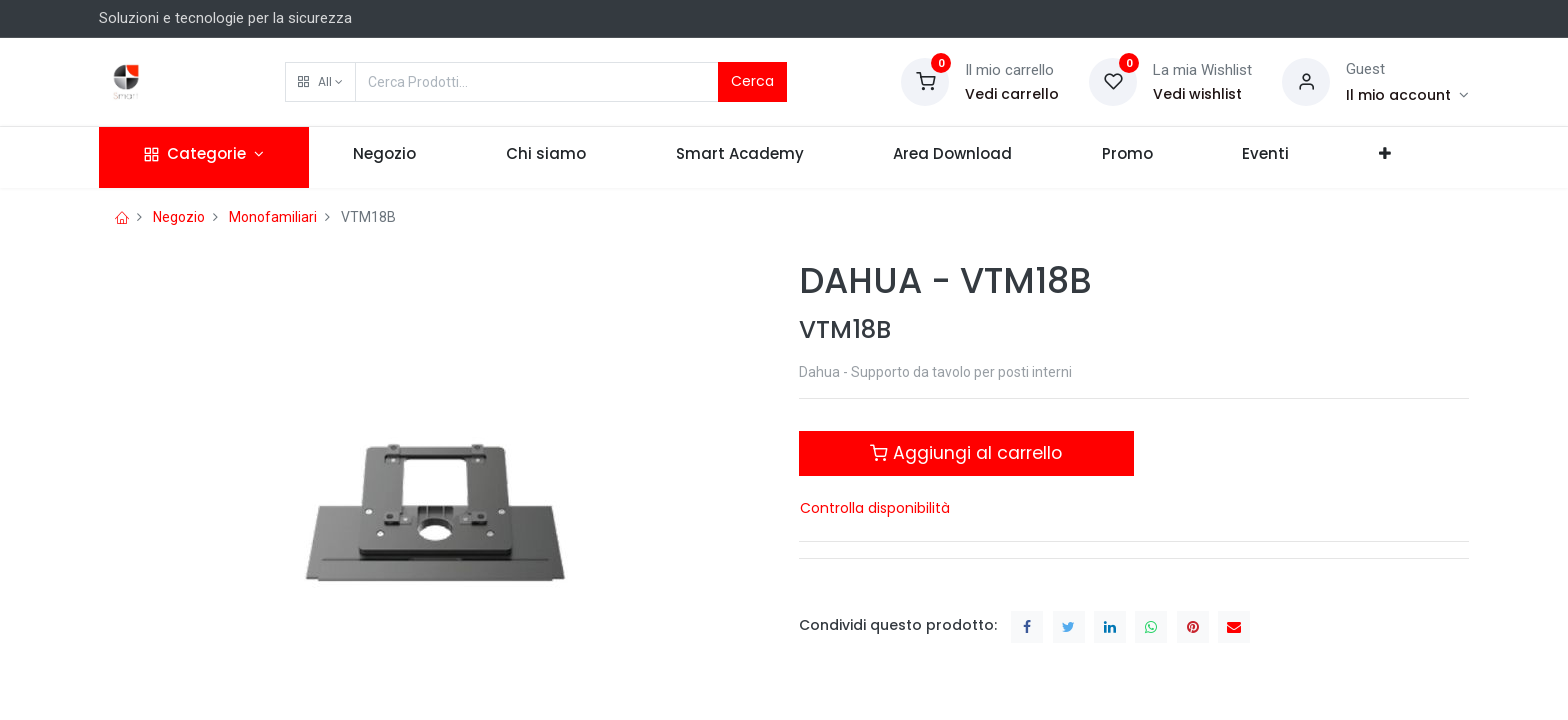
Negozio (179, 217)
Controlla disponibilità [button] (875, 508)
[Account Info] (1407, 95)
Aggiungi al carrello (966, 453)
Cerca (752, 81)
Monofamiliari (273, 217)
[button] (320, 82)
